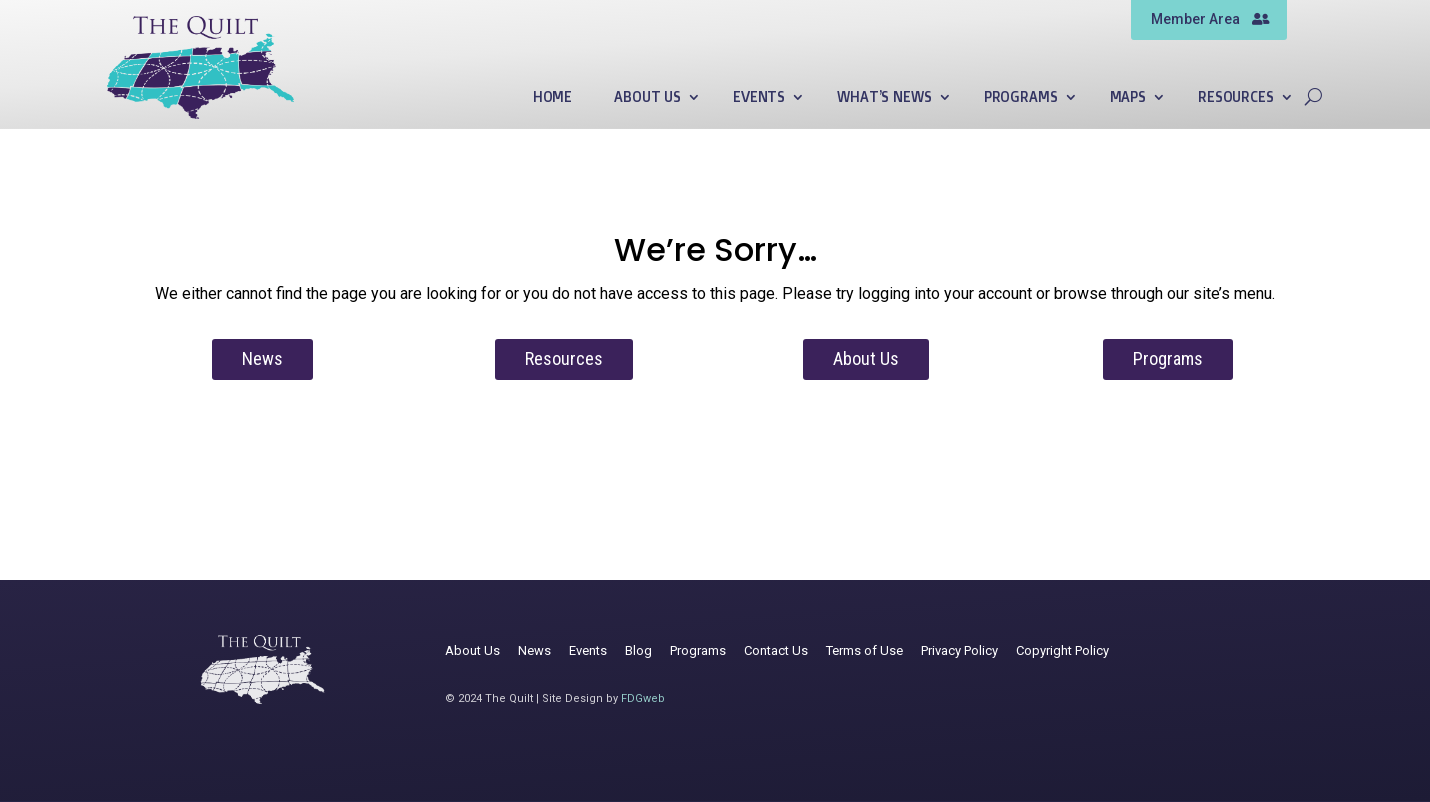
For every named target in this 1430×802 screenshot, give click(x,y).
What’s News (884, 97)
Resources (1236, 97)
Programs (1021, 97)
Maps (1128, 97)
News (262, 358)
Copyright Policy (1062, 650)
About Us (647, 97)
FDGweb (643, 698)
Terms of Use (864, 650)
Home (552, 97)
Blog (638, 650)
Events (759, 97)
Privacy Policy (959, 650)
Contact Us (776, 650)
